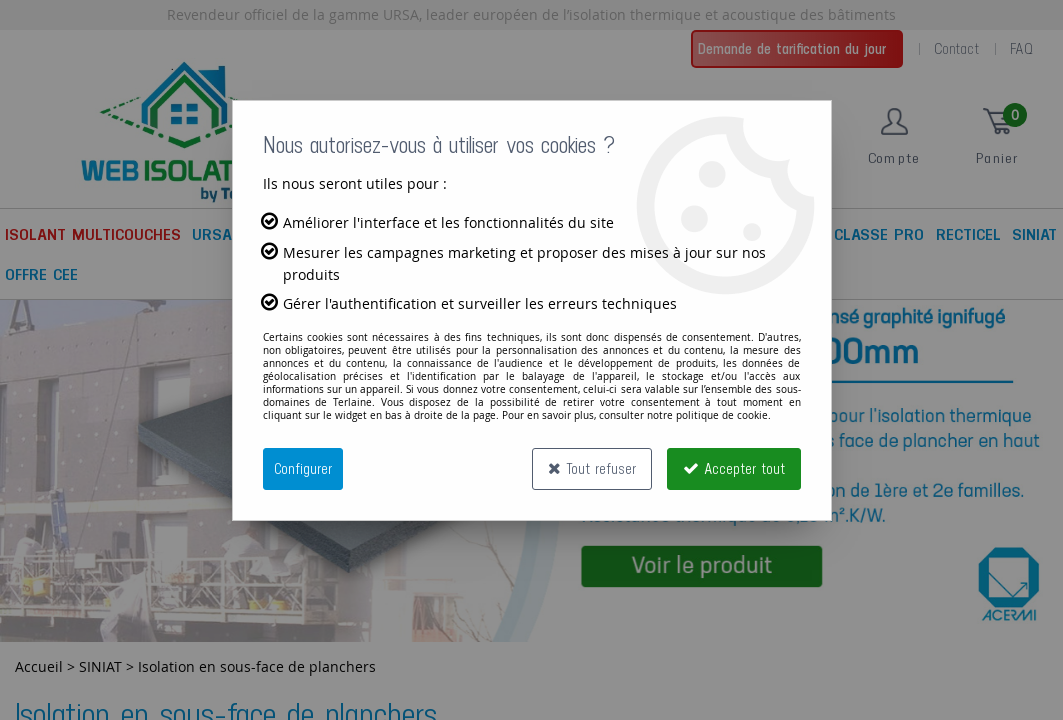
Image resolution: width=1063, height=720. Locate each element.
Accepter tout (734, 468)
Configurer (303, 468)
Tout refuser (592, 468)
